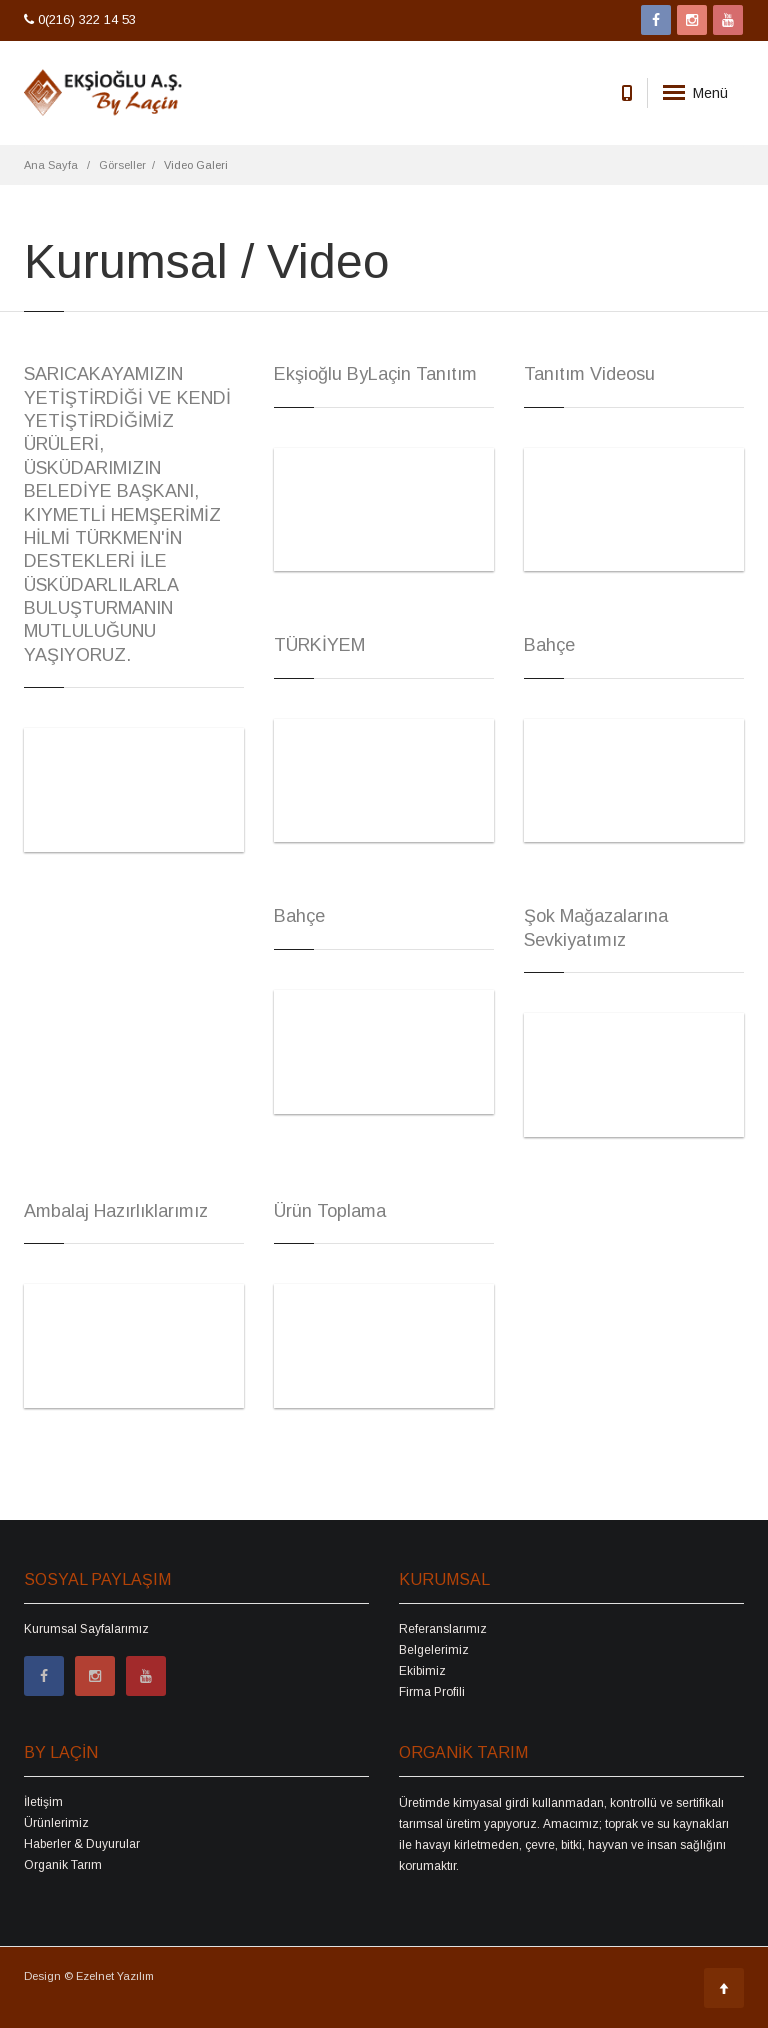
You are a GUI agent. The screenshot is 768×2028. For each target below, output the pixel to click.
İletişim (43, 1802)
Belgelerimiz (434, 1650)
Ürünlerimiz (56, 1823)
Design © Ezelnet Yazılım (89, 1976)
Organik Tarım (63, 1865)
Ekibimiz (422, 1671)
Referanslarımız (443, 1629)
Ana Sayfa (51, 165)
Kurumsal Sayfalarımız (86, 1629)
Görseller (122, 165)
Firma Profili (432, 1692)
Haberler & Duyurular (82, 1844)
